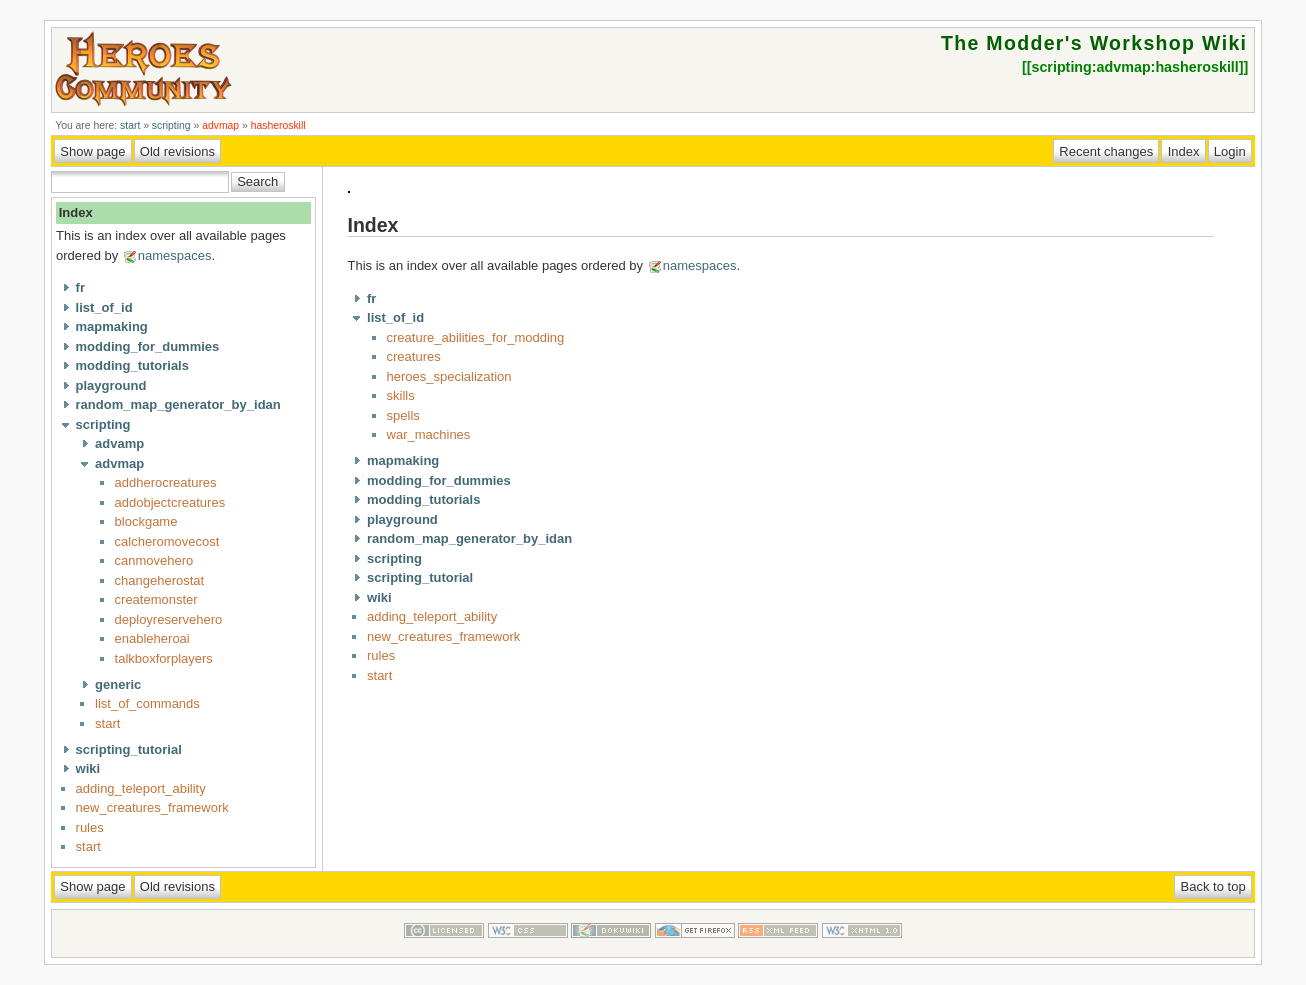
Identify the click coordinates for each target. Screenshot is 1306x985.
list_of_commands (147, 703)
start (130, 125)
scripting (171, 125)
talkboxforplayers (164, 658)
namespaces (175, 255)
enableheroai (152, 638)
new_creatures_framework (152, 807)
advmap (220, 125)
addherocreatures (166, 482)
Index (76, 212)
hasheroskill (278, 125)
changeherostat (160, 580)
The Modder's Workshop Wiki (1094, 43)
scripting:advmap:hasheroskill (1134, 67)
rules (90, 827)
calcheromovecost (167, 541)
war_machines (429, 434)
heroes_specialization (449, 376)
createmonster (156, 599)
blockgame (146, 521)
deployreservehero (169, 619)
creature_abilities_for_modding (476, 337)
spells (403, 415)
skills (401, 395)
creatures (414, 356)
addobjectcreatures (170, 502)
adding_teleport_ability (141, 788)
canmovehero (154, 560)
